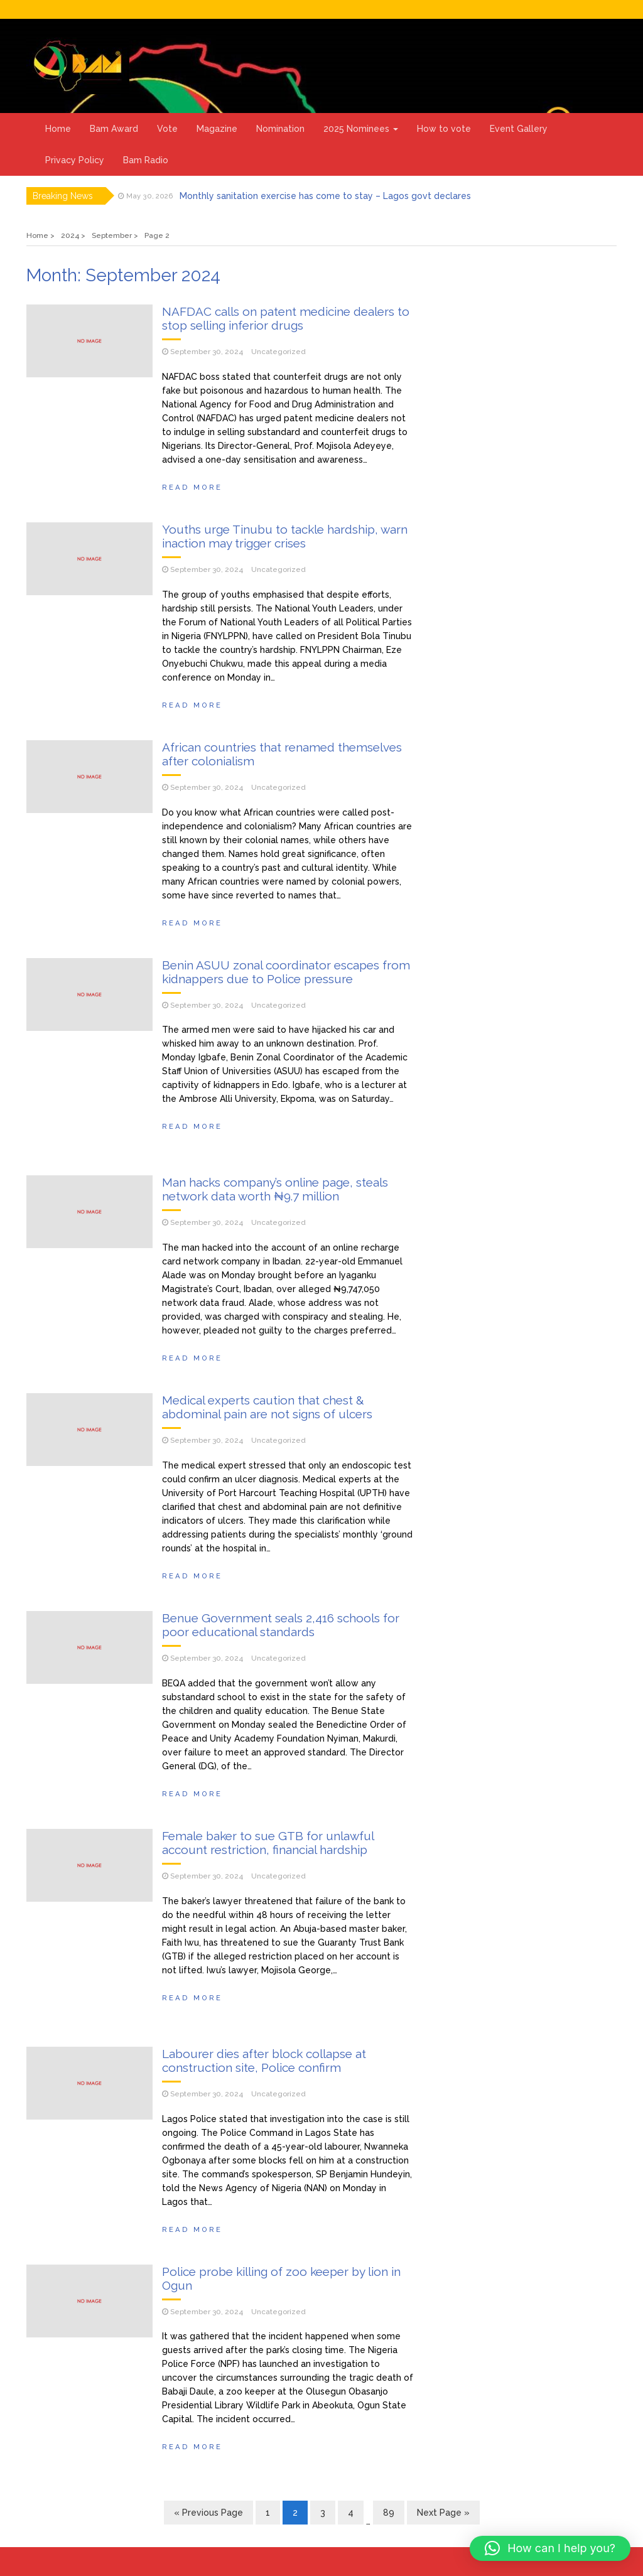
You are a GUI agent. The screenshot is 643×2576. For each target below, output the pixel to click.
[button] (550, 2548)
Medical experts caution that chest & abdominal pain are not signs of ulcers (267, 1407)
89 (388, 2513)
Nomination (280, 129)
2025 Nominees (360, 129)
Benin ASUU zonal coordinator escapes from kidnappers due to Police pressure (286, 972)
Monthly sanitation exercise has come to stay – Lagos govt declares (325, 196)
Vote (167, 129)
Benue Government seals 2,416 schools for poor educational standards (280, 1625)
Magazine (217, 129)
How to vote (444, 129)
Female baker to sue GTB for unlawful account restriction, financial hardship (268, 1843)
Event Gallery (519, 129)
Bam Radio (145, 160)
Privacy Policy (74, 160)
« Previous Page (208, 2513)
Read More (192, 487)
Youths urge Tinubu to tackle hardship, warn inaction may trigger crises (285, 536)
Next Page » (443, 2513)
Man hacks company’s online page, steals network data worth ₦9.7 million (275, 1189)
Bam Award (114, 129)
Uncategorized (278, 351)
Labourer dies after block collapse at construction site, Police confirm (264, 2060)
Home (58, 129)
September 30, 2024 (206, 351)
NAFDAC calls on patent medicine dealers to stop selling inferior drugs (285, 318)
